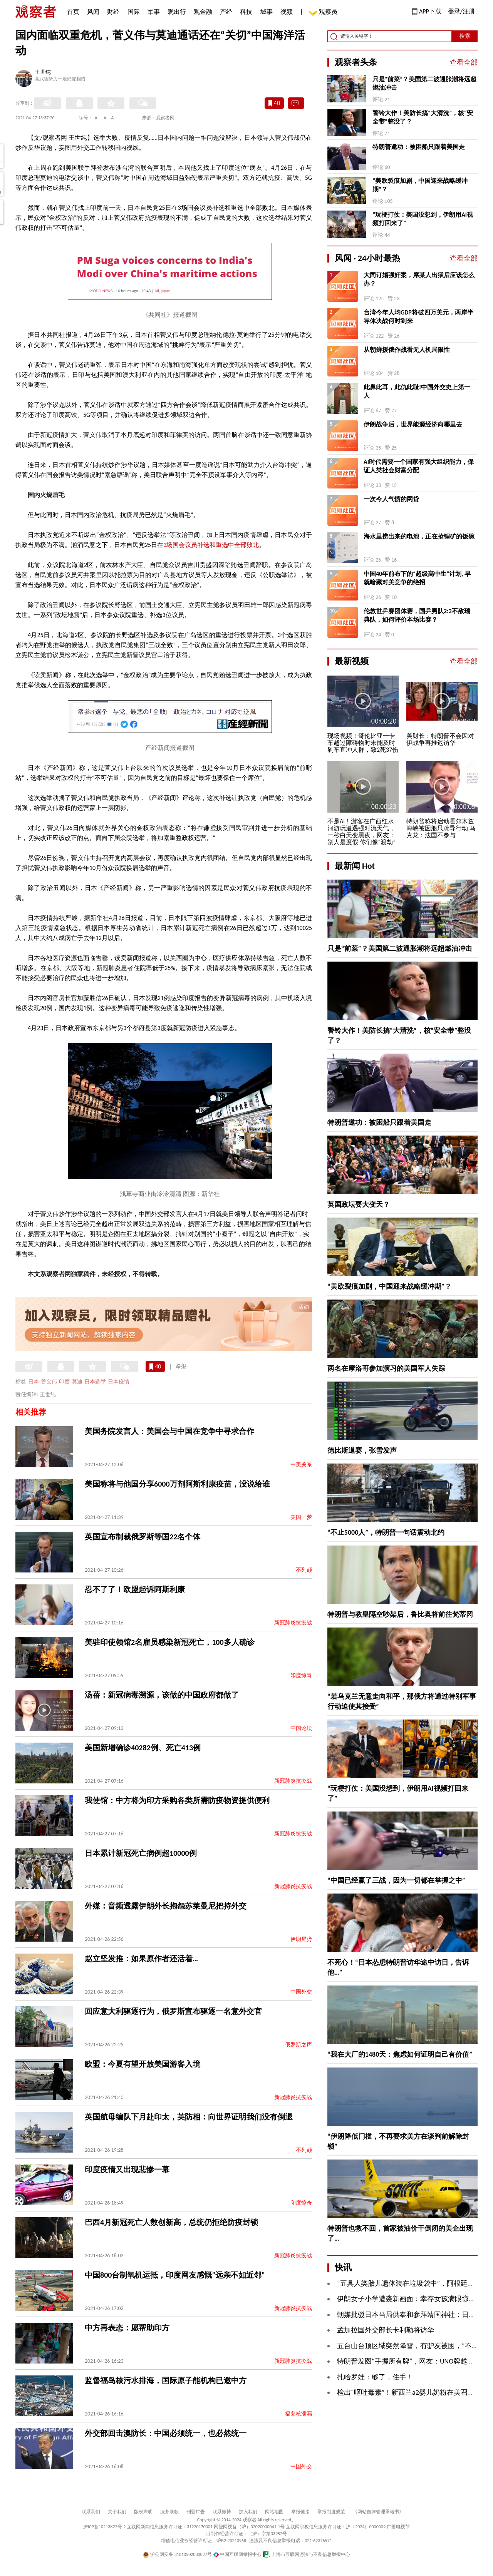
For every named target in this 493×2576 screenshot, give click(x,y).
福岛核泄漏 (298, 2413)
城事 (266, 11)
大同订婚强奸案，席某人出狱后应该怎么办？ (419, 279)
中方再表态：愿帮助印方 (127, 2327)
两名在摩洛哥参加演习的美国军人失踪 (386, 1368)
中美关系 (301, 1464)
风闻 (93, 11)
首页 (73, 11)
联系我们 (91, 2511)
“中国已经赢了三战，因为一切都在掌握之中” (396, 1880)
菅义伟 (49, 1381)
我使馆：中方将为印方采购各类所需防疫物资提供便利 (177, 1800)
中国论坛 (301, 1728)
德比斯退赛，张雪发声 (362, 1450)
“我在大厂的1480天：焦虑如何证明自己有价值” (399, 2054)
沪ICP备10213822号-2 (104, 2526)
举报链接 (300, 2511)
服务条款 (169, 2511)
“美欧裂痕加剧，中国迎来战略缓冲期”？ (420, 185)
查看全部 (464, 62)
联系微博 (222, 2511)
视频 (286, 11)
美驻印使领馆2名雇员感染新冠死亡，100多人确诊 (170, 1642)
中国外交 (301, 1992)
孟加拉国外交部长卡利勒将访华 (385, 2330)
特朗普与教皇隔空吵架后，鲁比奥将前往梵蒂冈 (400, 1614)
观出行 (177, 11)
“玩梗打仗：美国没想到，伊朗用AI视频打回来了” (422, 219)
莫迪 (77, 1381)
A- (97, 117)
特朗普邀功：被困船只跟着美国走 (418, 147)
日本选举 (95, 1381)
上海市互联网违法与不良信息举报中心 (306, 2554)
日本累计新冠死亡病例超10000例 (141, 1853)
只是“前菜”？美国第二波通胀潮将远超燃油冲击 (424, 83)
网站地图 (274, 2511)
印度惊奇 (301, 1675)
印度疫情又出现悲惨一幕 (127, 2169)
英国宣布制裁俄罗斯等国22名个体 (142, 1536)
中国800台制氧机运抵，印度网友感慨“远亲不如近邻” (175, 2275)
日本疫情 (118, 1381)
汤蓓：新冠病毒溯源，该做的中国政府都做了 (162, 1694)
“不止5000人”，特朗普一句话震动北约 (385, 1532)
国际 (133, 11)
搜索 (464, 36)
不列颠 (304, 1570)
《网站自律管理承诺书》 (378, 2511)
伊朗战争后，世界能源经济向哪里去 (413, 424)
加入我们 (248, 2511)
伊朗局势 (301, 1939)
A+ (113, 117)
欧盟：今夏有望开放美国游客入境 (142, 2064)
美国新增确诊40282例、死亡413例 (143, 1747)
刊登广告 (195, 2511)
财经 (113, 11)
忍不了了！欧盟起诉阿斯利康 (135, 1589)
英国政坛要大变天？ (358, 1204)
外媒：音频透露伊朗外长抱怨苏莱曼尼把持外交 (165, 1905)
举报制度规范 (331, 2511)
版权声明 (143, 2511)
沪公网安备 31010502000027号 (177, 2554)
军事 (154, 11)
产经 (226, 11)
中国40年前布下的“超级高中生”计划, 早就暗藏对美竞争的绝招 (417, 578)
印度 (64, 1381)
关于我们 (117, 2511)
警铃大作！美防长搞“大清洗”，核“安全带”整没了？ (422, 117)
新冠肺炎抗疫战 (293, 1622)
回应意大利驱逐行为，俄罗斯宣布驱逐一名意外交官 (173, 2011)
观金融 (203, 11)
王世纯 (43, 72)
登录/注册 (461, 11)
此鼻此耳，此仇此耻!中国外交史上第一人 (417, 391)
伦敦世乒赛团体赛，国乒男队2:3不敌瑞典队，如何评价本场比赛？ (417, 615)
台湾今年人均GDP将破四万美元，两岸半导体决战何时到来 (418, 317)
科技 (246, 11)
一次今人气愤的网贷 (391, 499)
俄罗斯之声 (298, 2044)
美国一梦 (301, 1517)
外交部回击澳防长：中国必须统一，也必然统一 (165, 2433)
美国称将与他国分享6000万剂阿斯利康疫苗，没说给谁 (177, 1484)
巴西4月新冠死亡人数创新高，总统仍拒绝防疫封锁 (171, 2222)
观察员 (324, 12)
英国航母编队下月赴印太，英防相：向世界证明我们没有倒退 (189, 2116)
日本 (33, 1381)
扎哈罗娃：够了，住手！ (375, 2377)
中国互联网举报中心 (237, 2554)
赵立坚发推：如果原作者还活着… (141, 1958)
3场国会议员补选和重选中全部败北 (211, 545)
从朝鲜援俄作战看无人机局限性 (407, 349)
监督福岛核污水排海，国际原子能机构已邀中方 (165, 2380)
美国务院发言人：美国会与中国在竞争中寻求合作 (169, 1431)
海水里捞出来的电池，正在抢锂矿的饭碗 (419, 536)
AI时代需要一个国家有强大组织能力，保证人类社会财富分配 (419, 466)
